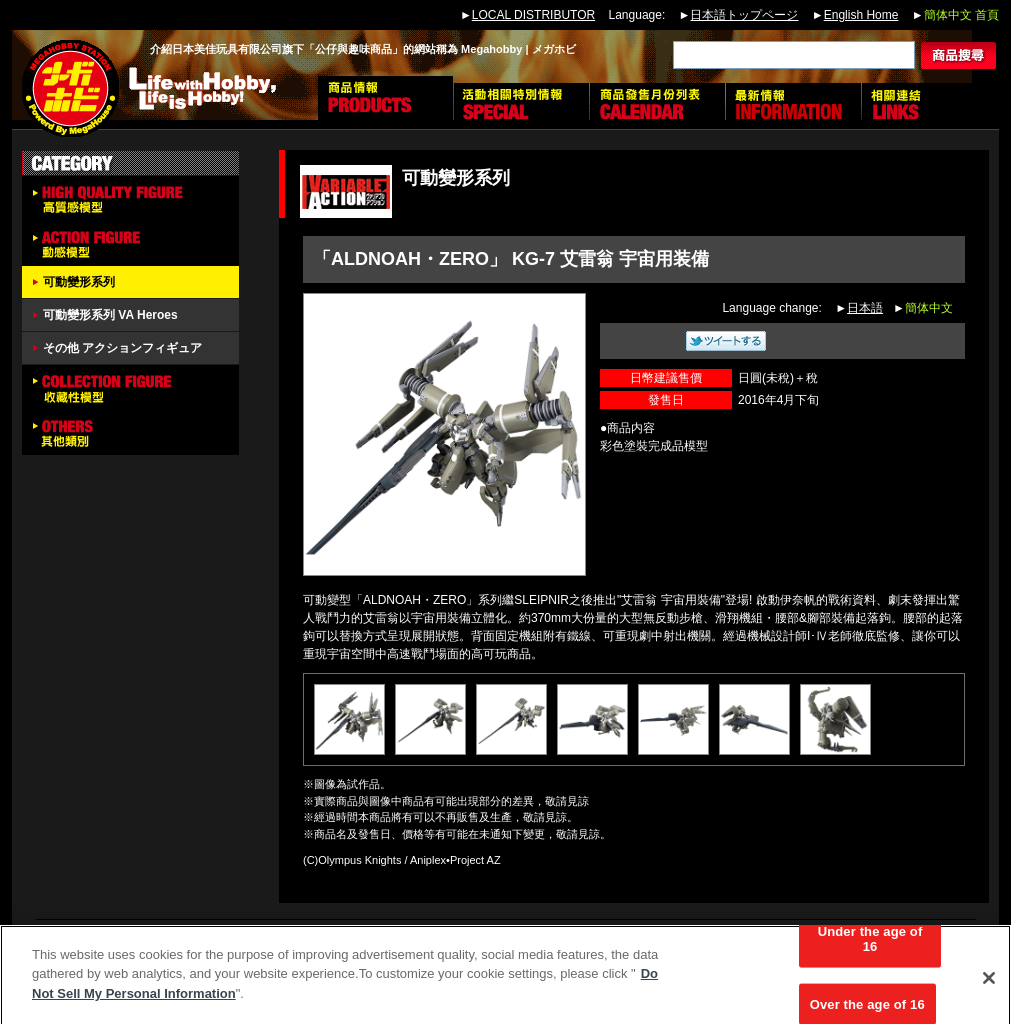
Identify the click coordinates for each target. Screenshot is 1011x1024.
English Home (861, 15)
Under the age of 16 (870, 944)
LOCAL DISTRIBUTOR (533, 15)
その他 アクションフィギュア (122, 348)
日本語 (865, 308)
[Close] (989, 983)
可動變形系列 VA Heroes (110, 315)
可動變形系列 (79, 282)
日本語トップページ (744, 15)
